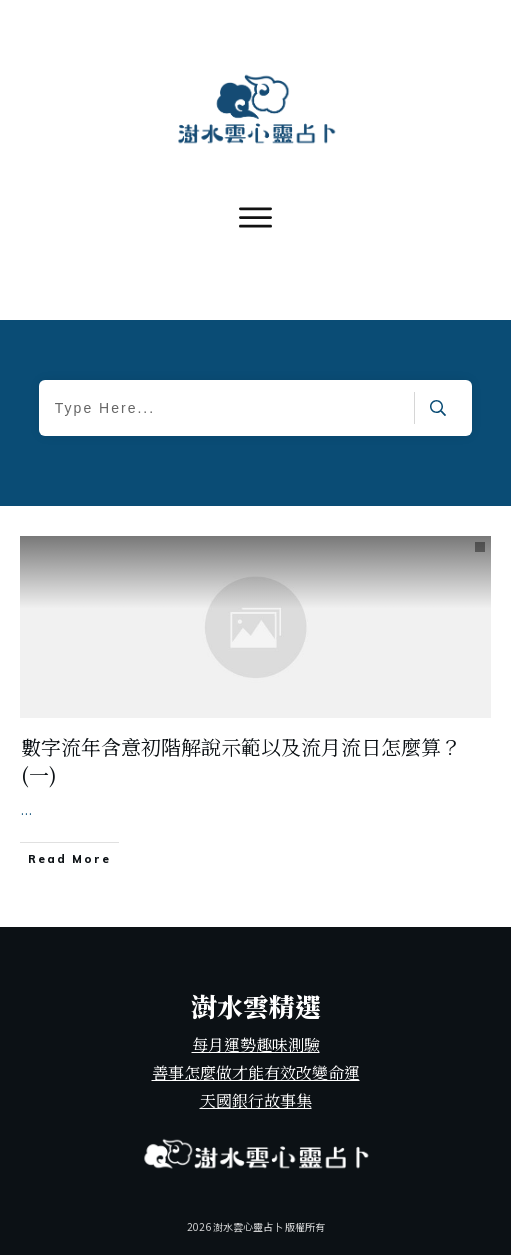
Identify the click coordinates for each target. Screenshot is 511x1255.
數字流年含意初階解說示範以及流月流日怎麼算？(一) (241, 760)
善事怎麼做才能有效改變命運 (256, 1072)
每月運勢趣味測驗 (256, 1044)
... (26, 809)
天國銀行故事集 (256, 1100)
